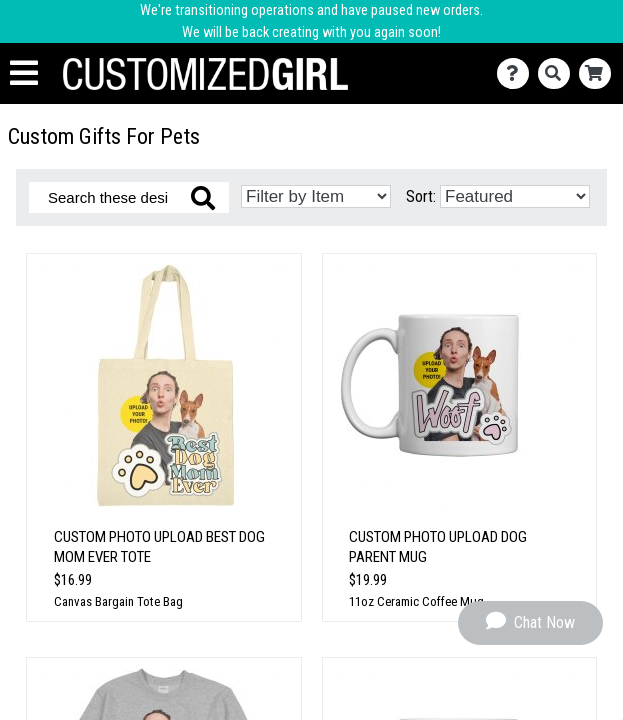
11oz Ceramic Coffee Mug (416, 601)
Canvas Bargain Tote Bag (118, 601)
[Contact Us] (517, 73)
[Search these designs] (129, 197)
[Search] (558, 73)
